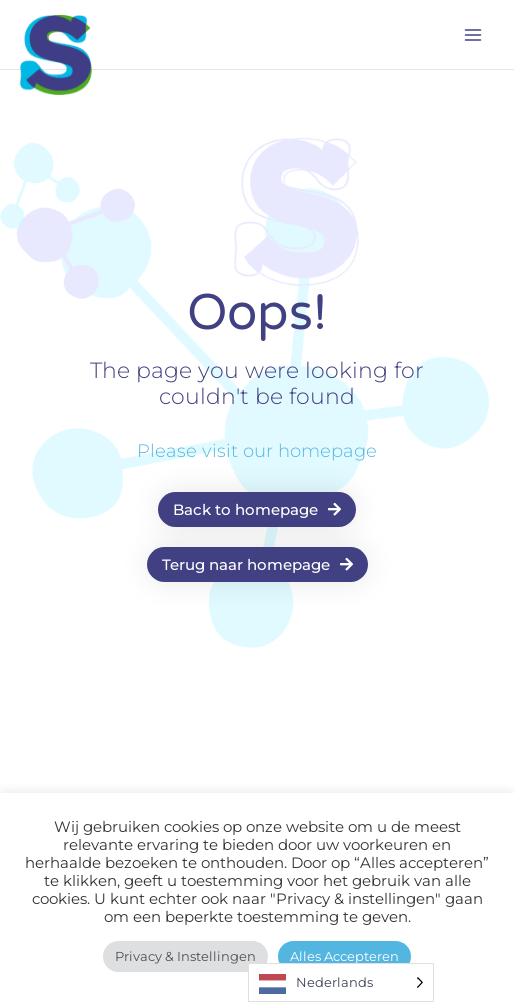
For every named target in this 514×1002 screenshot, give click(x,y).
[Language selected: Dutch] (341, 982)
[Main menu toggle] (473, 35)
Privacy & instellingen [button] (185, 956)
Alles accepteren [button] (344, 956)
